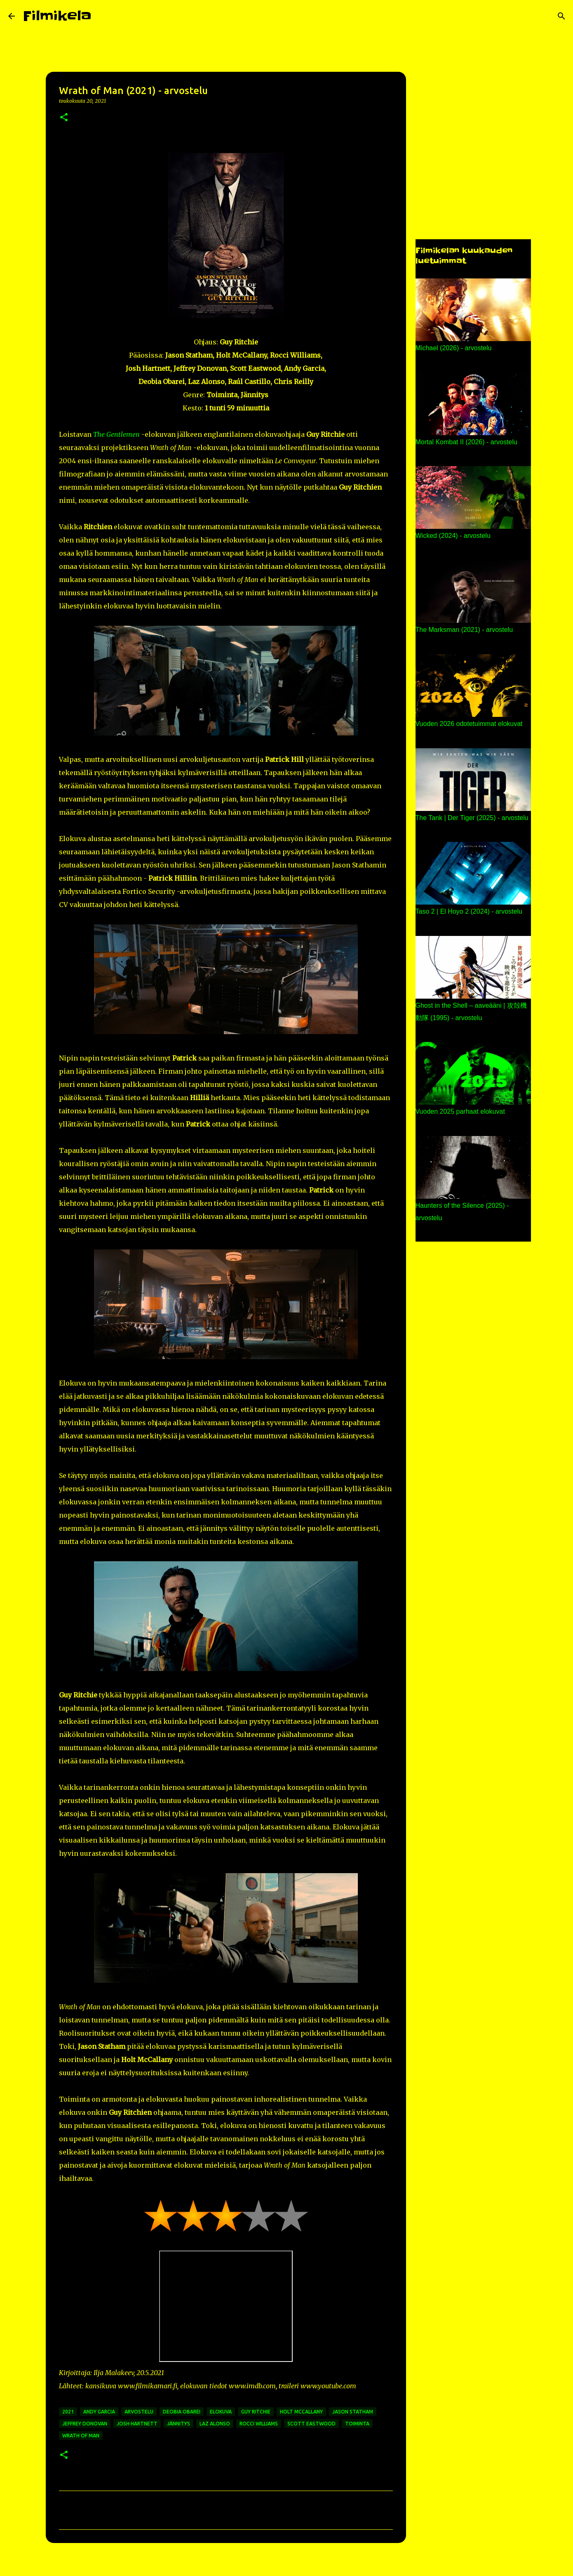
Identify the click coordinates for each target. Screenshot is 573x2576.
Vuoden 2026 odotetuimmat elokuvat (469, 723)
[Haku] (103, 16)
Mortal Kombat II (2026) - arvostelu (466, 441)
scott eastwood (311, 2423)
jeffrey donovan (84, 2423)
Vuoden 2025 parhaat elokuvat (460, 1111)
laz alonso (215, 2423)
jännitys (178, 2423)
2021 (68, 2411)
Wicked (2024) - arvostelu (453, 535)
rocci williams (259, 2423)
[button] (64, 117)
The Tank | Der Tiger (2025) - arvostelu (472, 817)
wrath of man (80, 2435)
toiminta (357, 2423)
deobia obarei (181, 2411)
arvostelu (138, 2411)
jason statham (352, 2411)
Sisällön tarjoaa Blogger (286, 2564)
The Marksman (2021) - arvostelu (464, 629)
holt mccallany (301, 2411)
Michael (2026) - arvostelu (454, 347)
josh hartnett (137, 2423)
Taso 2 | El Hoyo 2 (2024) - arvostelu (469, 911)
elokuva (221, 2411)
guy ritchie (255, 2411)
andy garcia (99, 2411)
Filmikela (57, 16)
